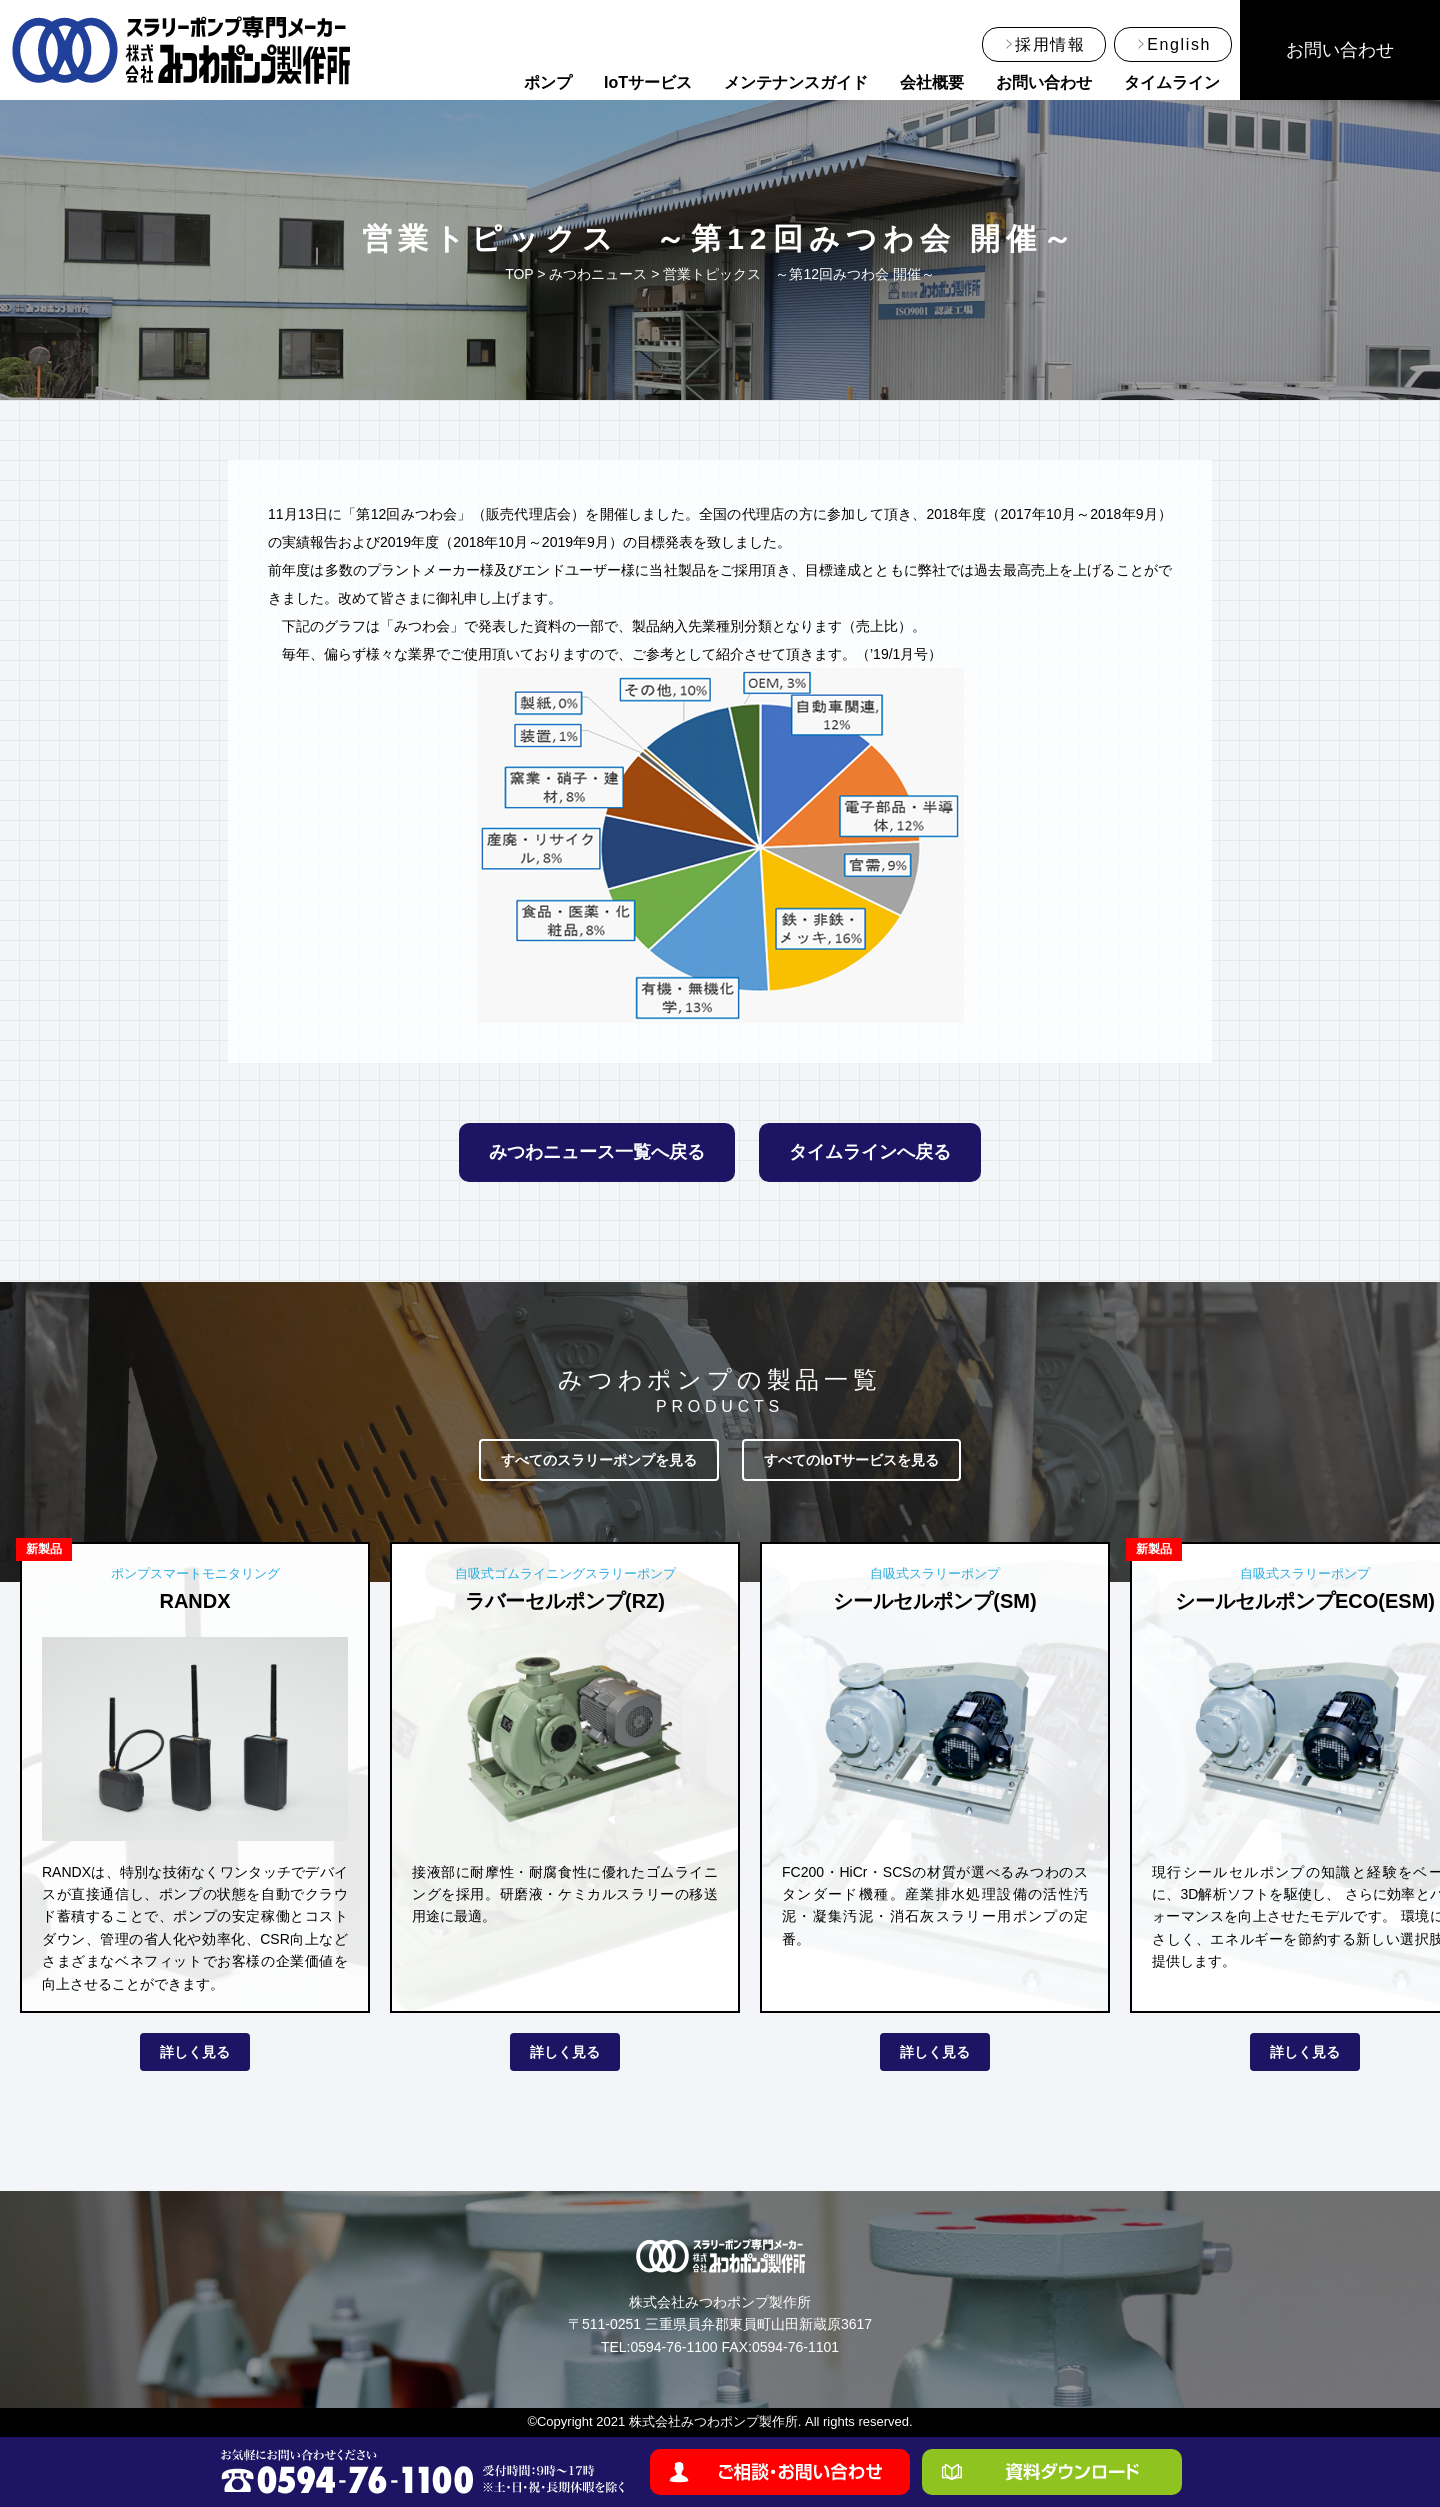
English (1179, 44)
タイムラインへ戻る (870, 1152)
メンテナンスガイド (796, 82)
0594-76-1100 (673, 2347)
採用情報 (1050, 44)
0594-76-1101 (795, 2347)
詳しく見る (195, 2052)
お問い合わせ (1044, 82)
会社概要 (932, 82)
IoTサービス (648, 82)
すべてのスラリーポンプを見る (599, 1460)
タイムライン (1172, 82)
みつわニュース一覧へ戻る (597, 1152)
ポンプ (548, 82)
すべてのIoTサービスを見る (851, 1460)
